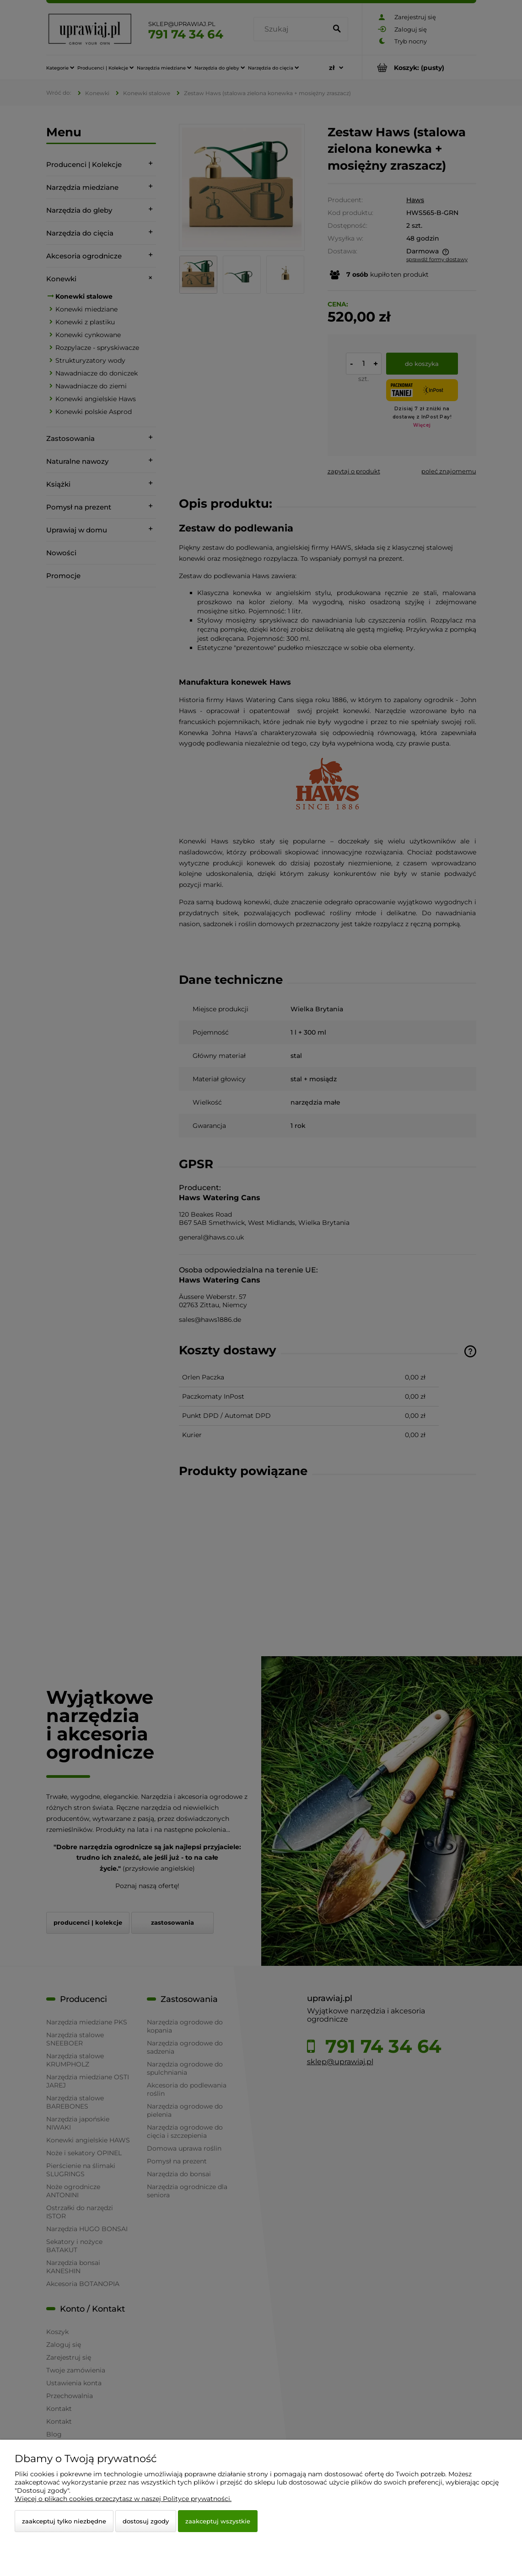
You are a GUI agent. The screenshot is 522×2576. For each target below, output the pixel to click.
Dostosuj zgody (146, 2521)
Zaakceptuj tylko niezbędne (64, 2521)
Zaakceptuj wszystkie (217, 2521)
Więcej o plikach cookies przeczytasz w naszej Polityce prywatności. (123, 2499)
